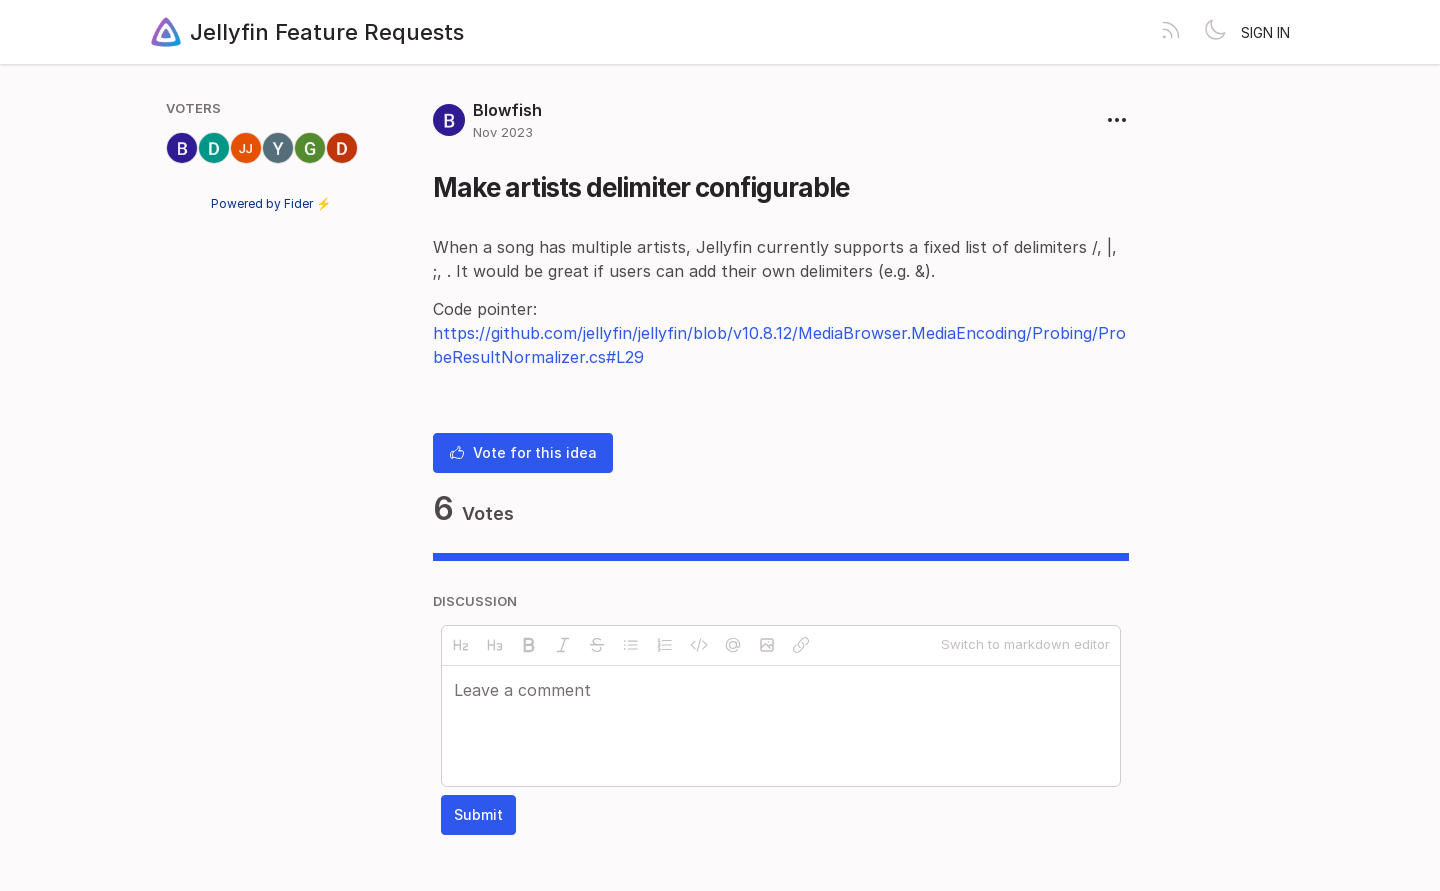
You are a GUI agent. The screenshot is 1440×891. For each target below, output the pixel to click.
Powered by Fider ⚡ (271, 203)
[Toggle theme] (1215, 32)
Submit (478, 814)
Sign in (1265, 32)
